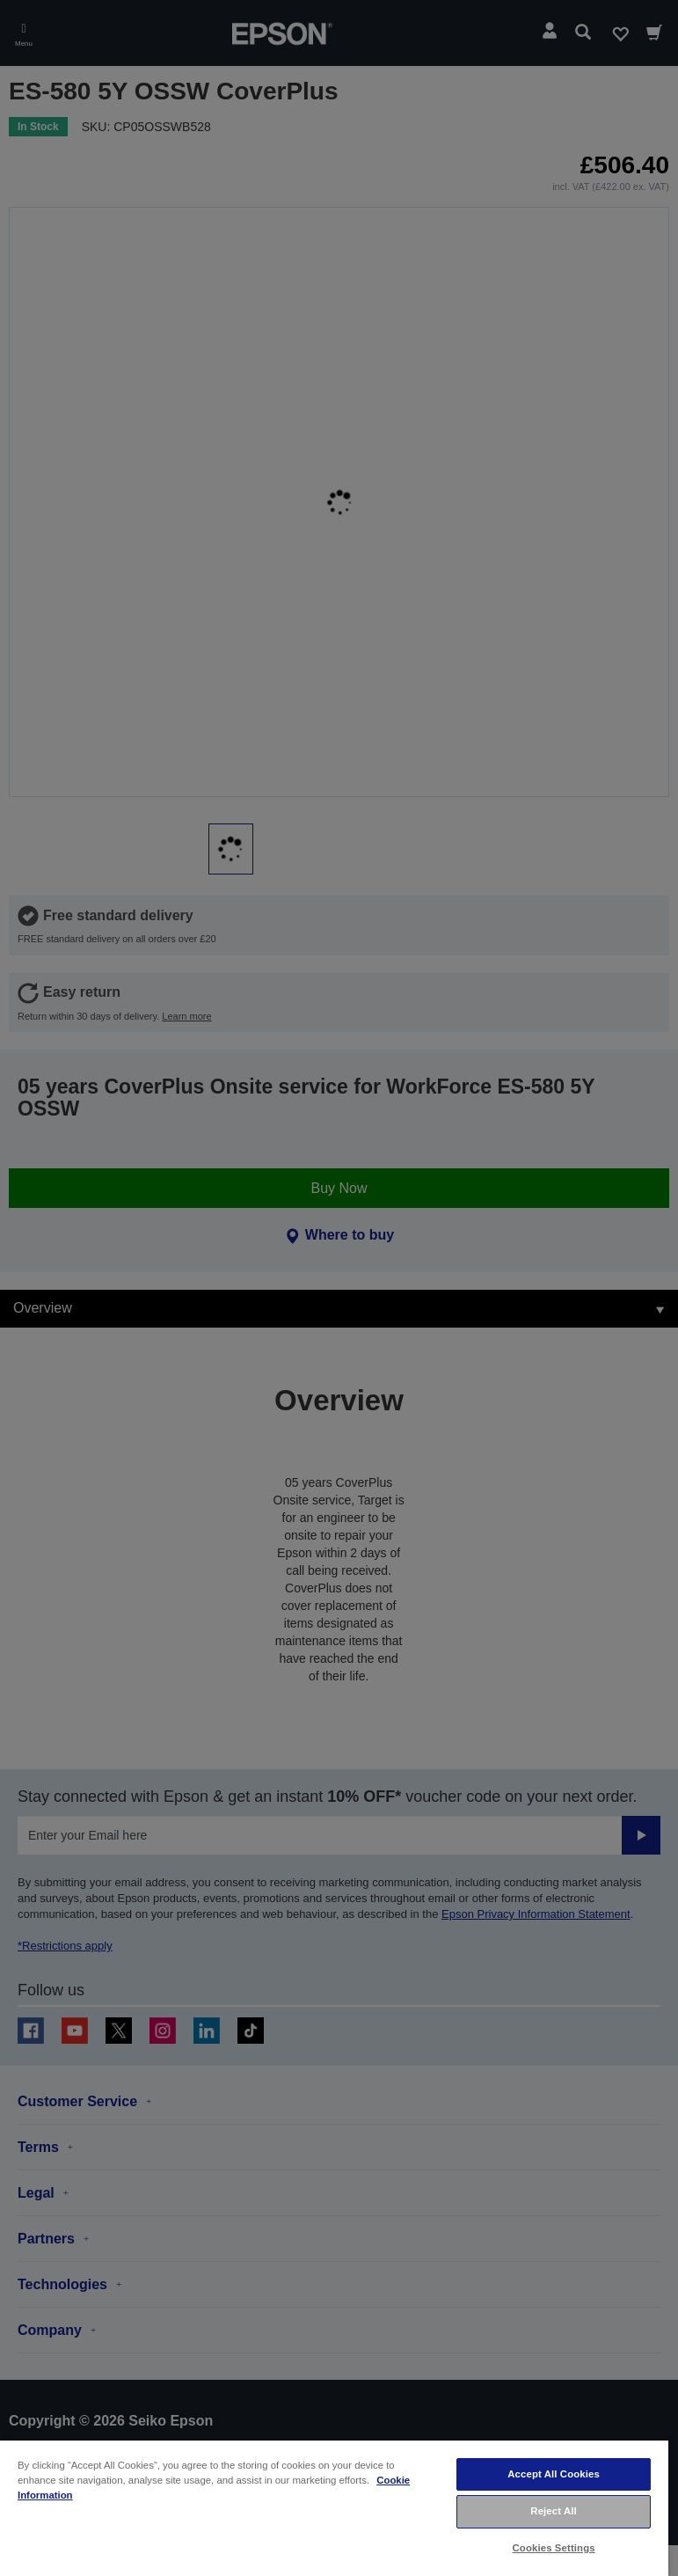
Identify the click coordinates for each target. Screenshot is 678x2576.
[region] (334, 2507)
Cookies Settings (554, 2548)
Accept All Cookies (553, 2474)
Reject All (553, 2511)
